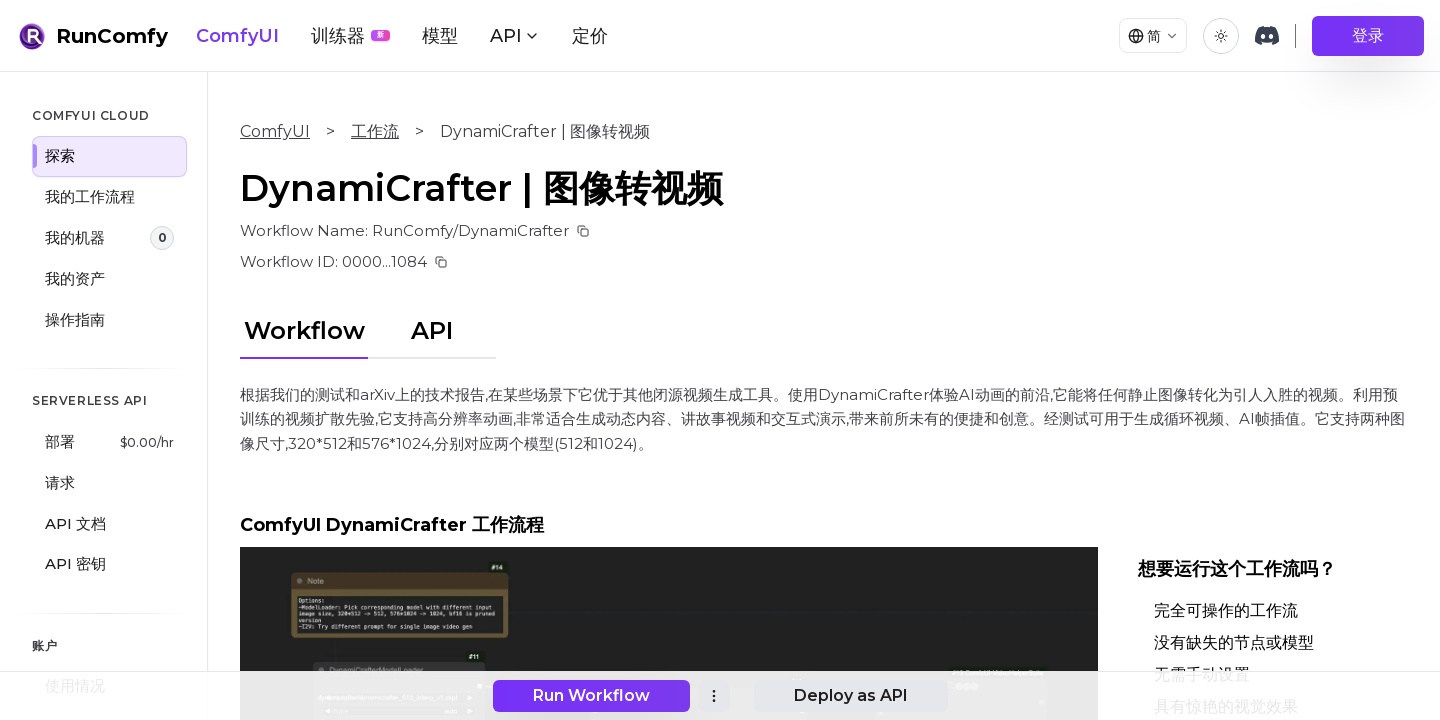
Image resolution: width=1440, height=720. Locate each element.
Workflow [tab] (304, 330)
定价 (590, 36)
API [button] (515, 36)
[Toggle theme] (1221, 36)
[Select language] (1148, 36)
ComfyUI (237, 36)
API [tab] (432, 330)
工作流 (375, 131)
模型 (440, 36)
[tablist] (368, 328)
